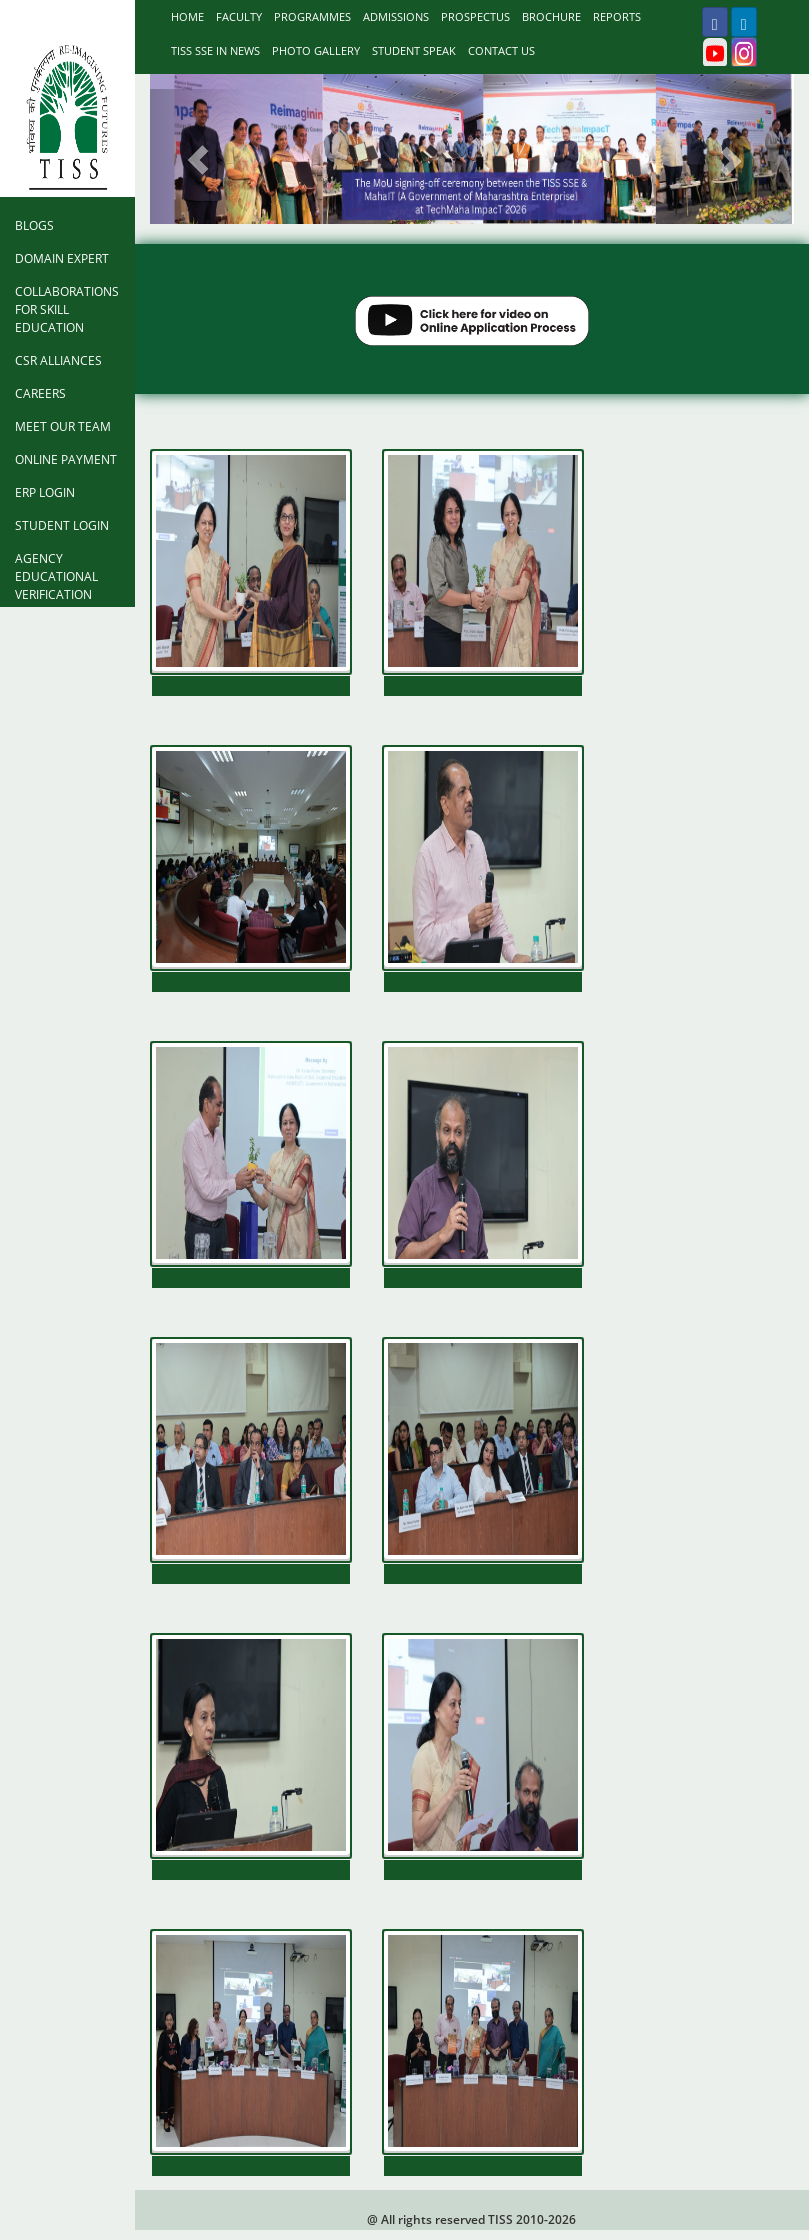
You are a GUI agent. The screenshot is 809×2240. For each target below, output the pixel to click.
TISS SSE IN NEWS (215, 50)
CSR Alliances (58, 360)
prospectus (475, 16)
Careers (40, 393)
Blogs (34, 225)
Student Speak (414, 50)
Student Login (62, 525)
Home (187, 16)
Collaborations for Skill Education (67, 309)
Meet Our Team (63, 426)
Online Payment (66, 459)
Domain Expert (62, 258)
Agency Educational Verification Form (56, 585)
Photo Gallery (316, 50)
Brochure (551, 16)
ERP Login (45, 492)
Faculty (239, 16)
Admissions (396, 16)
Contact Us (501, 50)
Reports (617, 16)
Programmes (312, 16)
